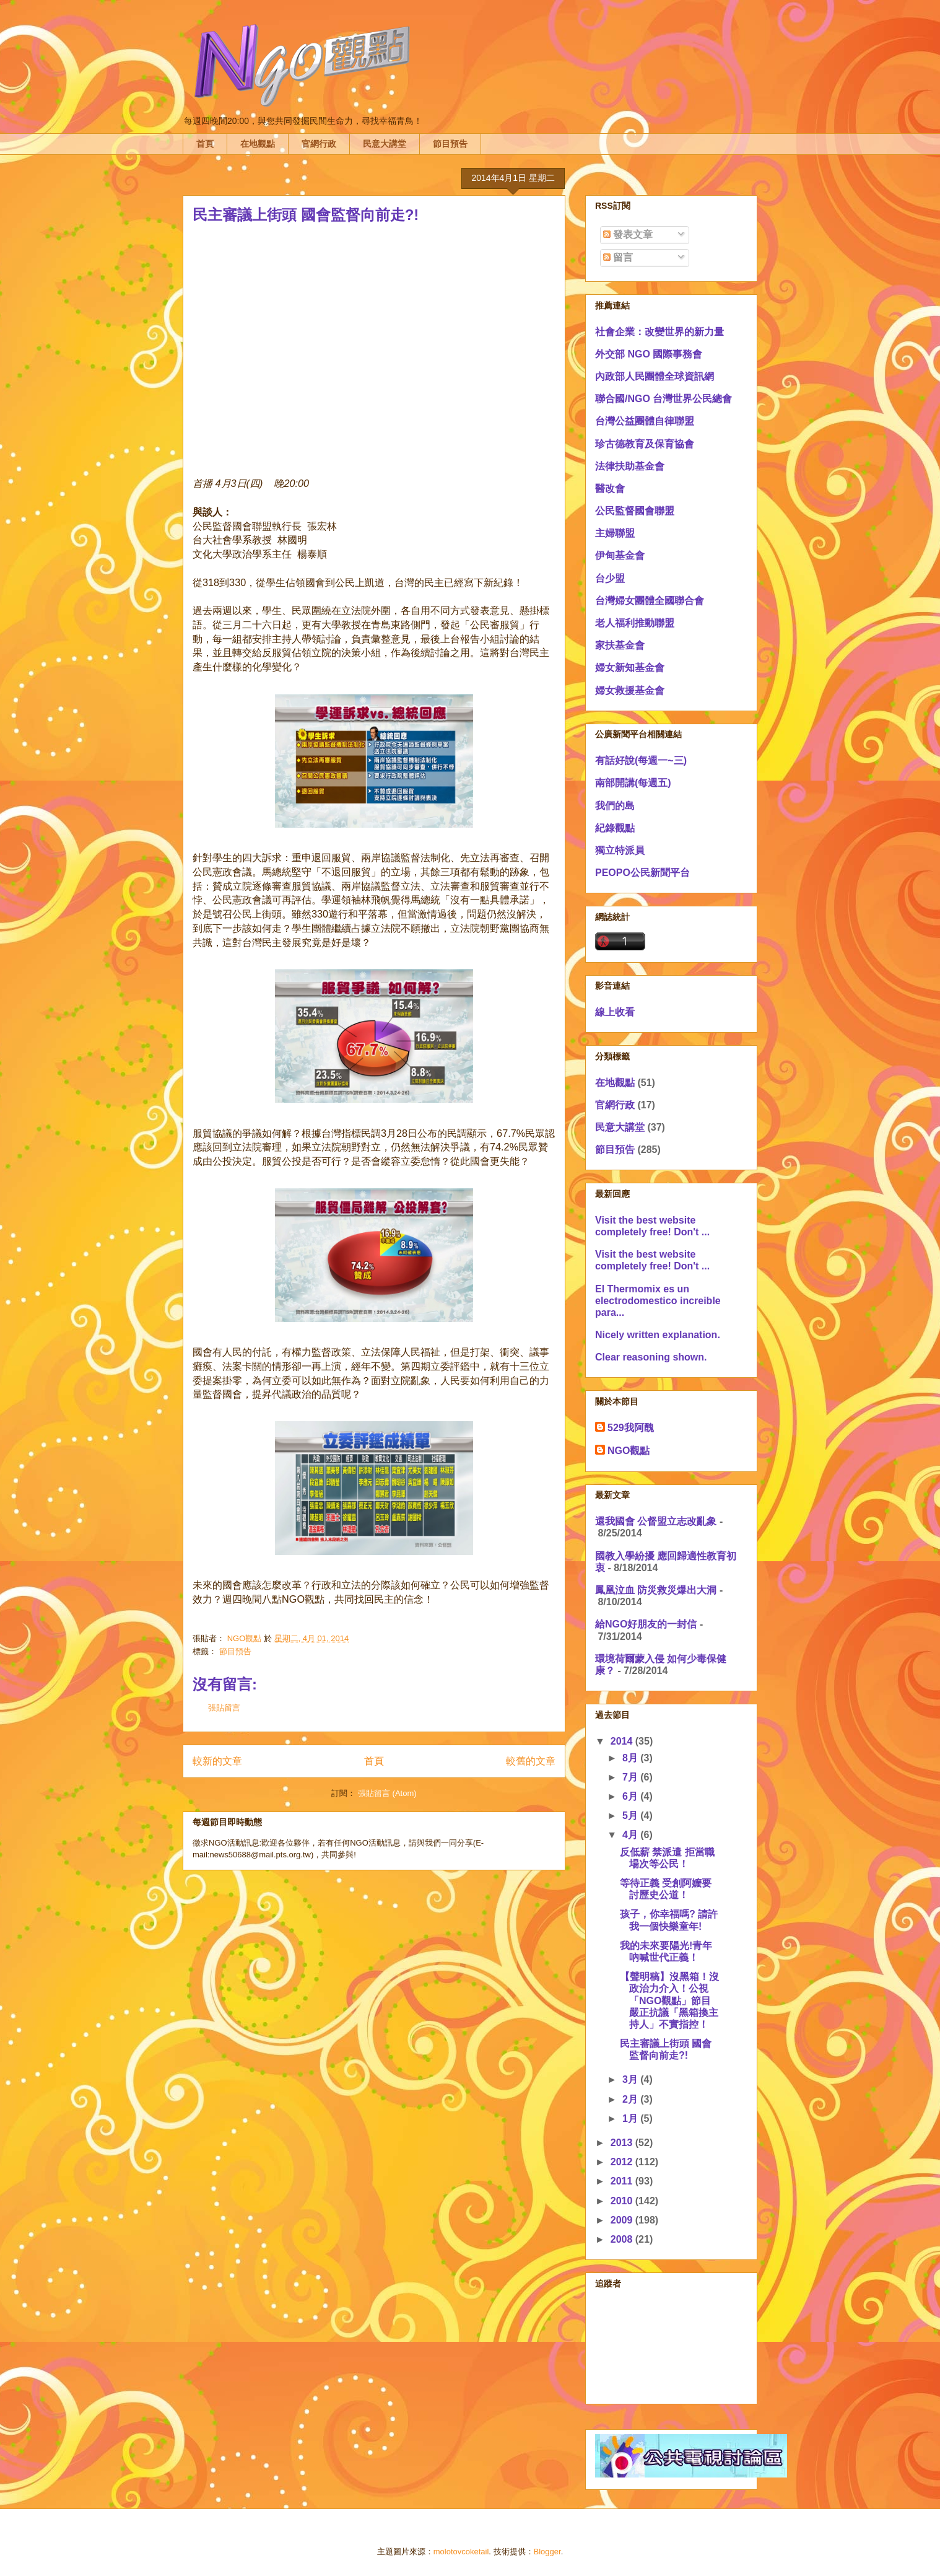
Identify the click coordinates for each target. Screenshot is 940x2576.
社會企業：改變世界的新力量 (659, 331)
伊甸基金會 (620, 555)
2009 (623, 2220)
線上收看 (615, 1012)
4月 (631, 1834)
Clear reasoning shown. (651, 1357)
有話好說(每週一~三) (641, 760)
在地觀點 (257, 144)
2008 (623, 2239)
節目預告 (450, 144)
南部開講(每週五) (633, 783)
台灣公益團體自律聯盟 (644, 421)
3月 (631, 2079)
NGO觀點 (628, 1450)
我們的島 (615, 805)
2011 (623, 2181)
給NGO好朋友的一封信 (646, 1624)
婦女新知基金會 (629, 667)
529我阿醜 (630, 1427)
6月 (631, 1796)
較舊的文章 (530, 1761)
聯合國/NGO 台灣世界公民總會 (663, 398)
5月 (631, 1815)
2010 (623, 2201)
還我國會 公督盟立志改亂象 (655, 1521)
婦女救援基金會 (629, 690)
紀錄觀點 (615, 828)
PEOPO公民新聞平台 (642, 872)
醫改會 (610, 488)
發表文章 (628, 234)
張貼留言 (224, 1707)
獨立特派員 (620, 850)
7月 (631, 1777)
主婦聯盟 (615, 533)
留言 (618, 257)
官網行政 (319, 144)
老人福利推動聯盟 (634, 623)
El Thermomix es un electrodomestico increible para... (658, 1301)
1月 (631, 2118)
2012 (623, 2162)
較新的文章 (217, 1761)
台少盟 (610, 578)
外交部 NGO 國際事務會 (648, 354)
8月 (631, 1758)
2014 (623, 1741)
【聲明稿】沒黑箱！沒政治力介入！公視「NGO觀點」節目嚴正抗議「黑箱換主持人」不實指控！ (669, 2000)
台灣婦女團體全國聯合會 (649, 600)
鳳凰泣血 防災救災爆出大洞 (655, 1590)
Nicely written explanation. (657, 1335)
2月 (631, 2099)
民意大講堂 (384, 144)
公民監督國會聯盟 (634, 511)
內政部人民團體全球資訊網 (654, 376)
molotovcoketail (461, 2551)
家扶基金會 (620, 645)
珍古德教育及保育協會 (644, 444)
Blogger (547, 2551)
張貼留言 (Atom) (387, 1793)
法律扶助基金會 (629, 466)
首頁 (205, 144)
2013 (623, 2142)
